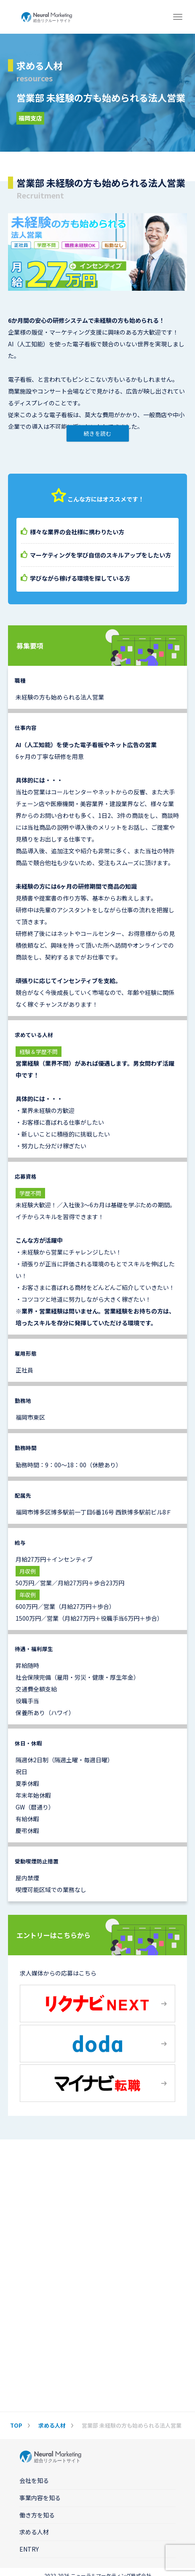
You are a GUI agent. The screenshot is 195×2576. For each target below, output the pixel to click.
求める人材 (34, 2532)
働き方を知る (37, 2515)
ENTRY (29, 2549)
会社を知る (34, 2480)
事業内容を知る (40, 2497)
